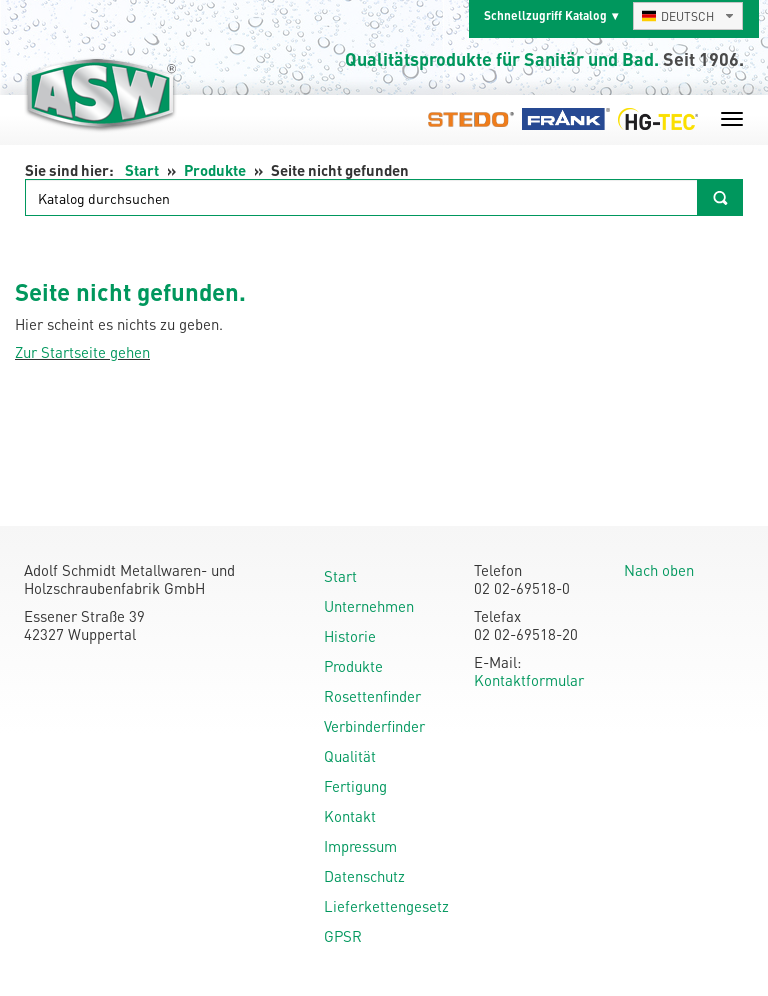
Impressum (360, 846)
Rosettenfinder (372, 696)
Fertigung (355, 786)
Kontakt (350, 816)
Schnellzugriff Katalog (545, 15)
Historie (350, 636)
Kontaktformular (529, 680)
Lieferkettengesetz (386, 906)
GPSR (343, 936)
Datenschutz (364, 876)
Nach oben (659, 570)
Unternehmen (369, 606)
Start (142, 170)
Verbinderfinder (374, 726)
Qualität (350, 756)
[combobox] (688, 16)
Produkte (215, 170)
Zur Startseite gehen (82, 352)
